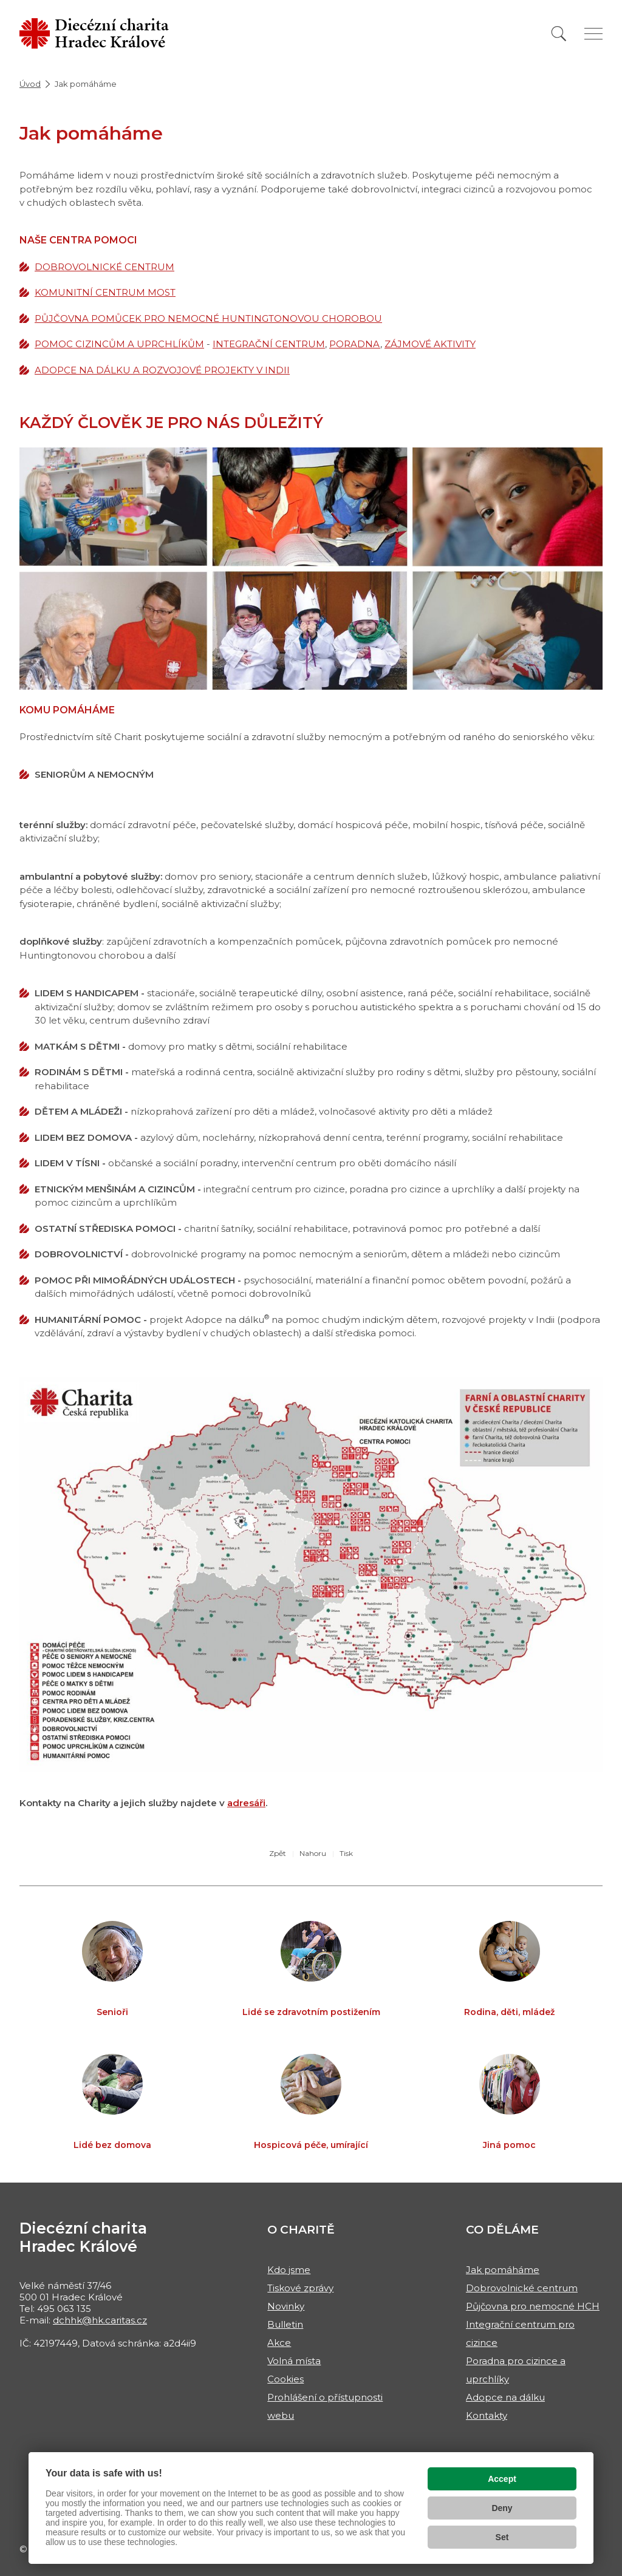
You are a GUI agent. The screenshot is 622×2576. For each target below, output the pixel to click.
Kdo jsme (288, 2269)
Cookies (285, 2379)
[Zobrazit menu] (593, 33)
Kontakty (486, 2415)
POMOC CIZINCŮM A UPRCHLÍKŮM (119, 344)
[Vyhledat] (558, 33)
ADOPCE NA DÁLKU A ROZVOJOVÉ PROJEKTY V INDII (162, 370)
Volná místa (294, 2361)
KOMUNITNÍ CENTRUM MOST (105, 292)
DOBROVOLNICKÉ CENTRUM (104, 267)
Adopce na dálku (505, 2397)
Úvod (30, 84)
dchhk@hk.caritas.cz (100, 2320)
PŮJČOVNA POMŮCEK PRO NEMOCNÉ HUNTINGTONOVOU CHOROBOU (208, 318)
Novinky (285, 2306)
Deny (501, 2508)
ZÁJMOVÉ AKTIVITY (430, 344)
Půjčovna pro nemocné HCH (533, 2306)
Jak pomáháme (502, 2269)
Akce (279, 2342)
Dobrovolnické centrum (522, 2288)
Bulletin (285, 2324)
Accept (502, 2479)
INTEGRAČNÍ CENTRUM (269, 344)
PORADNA (354, 344)
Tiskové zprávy (300, 2288)
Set (502, 2537)
